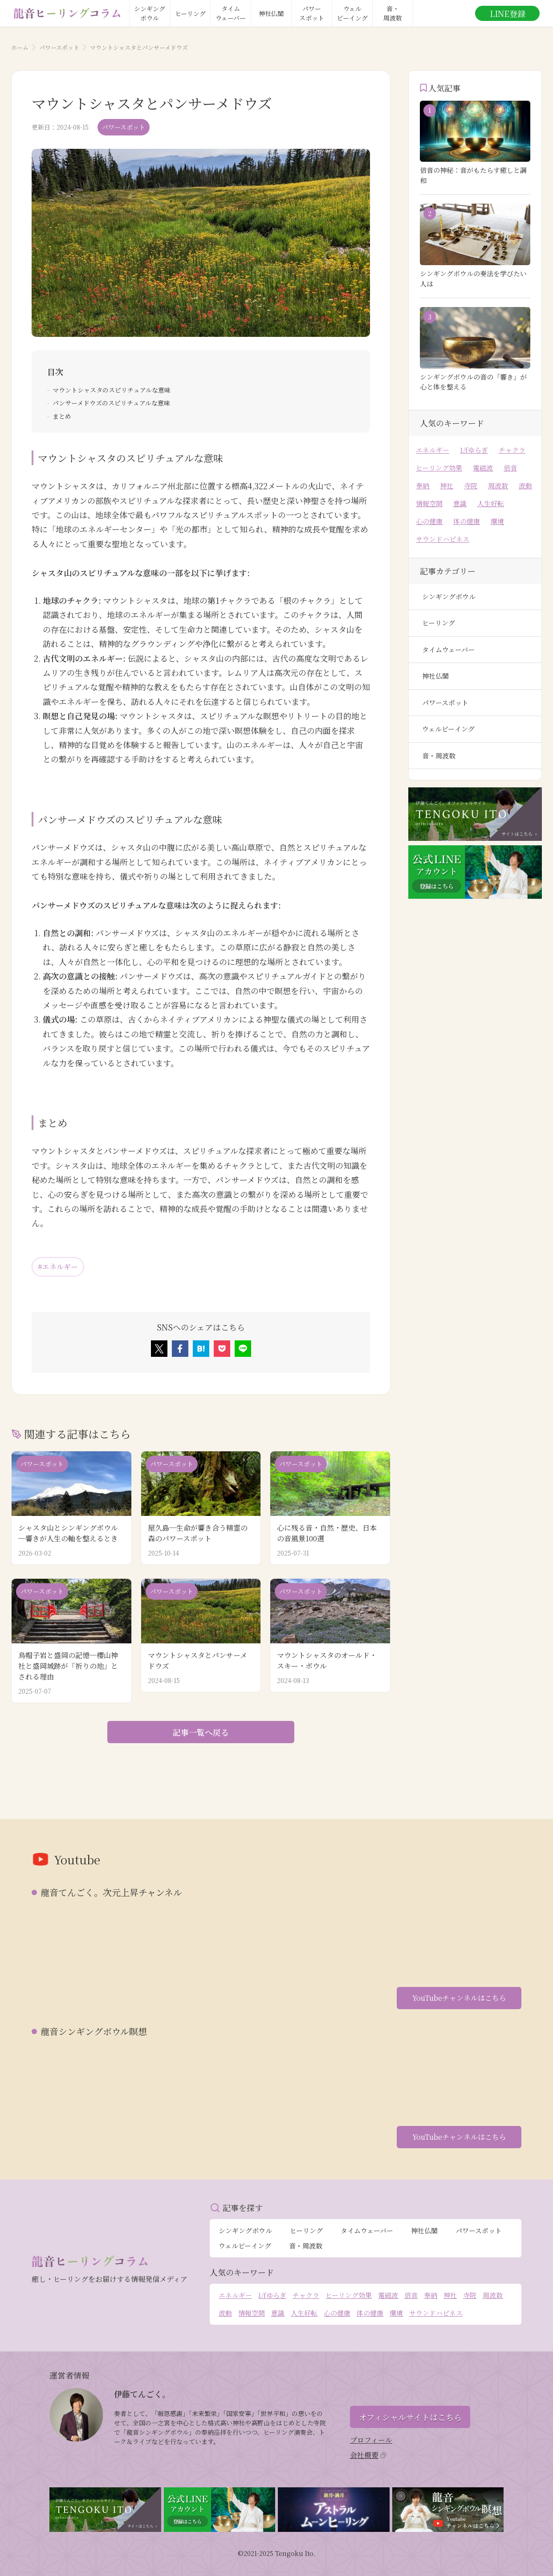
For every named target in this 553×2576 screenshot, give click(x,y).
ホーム (19, 47)
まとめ (62, 416)
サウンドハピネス (442, 539)
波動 (525, 485)
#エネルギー (58, 1266)
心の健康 (429, 521)
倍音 (510, 467)
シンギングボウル (449, 596)
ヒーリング (438, 622)
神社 (446, 485)
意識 (460, 503)
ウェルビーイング (448, 728)
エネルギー (432, 450)
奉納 (422, 485)
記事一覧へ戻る (201, 1732)
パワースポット (59, 47)
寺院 (470, 485)
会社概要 (368, 2455)
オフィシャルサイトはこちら (410, 2417)
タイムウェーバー (448, 649)
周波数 (498, 485)
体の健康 (466, 521)
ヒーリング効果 (439, 467)
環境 (497, 521)
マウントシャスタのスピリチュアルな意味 (112, 389)
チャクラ (512, 450)
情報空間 (429, 503)
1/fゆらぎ (474, 450)
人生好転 (490, 503)
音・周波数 (438, 755)
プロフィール (371, 2440)
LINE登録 (507, 13)
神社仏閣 (435, 675)
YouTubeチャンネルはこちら (459, 1998)
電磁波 (483, 467)
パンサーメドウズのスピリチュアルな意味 (111, 402)
